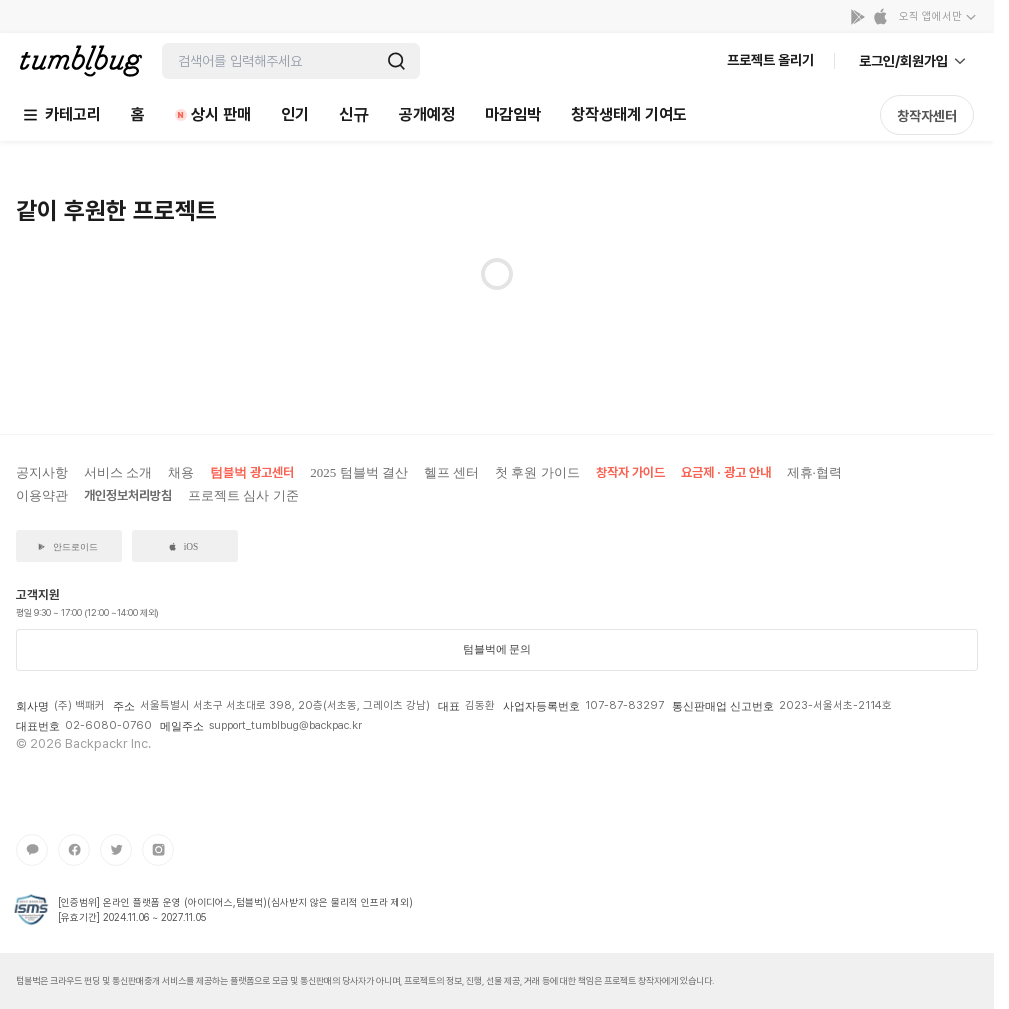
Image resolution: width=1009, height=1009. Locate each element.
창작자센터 (927, 116)
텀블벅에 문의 (497, 649)
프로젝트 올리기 (770, 60)
